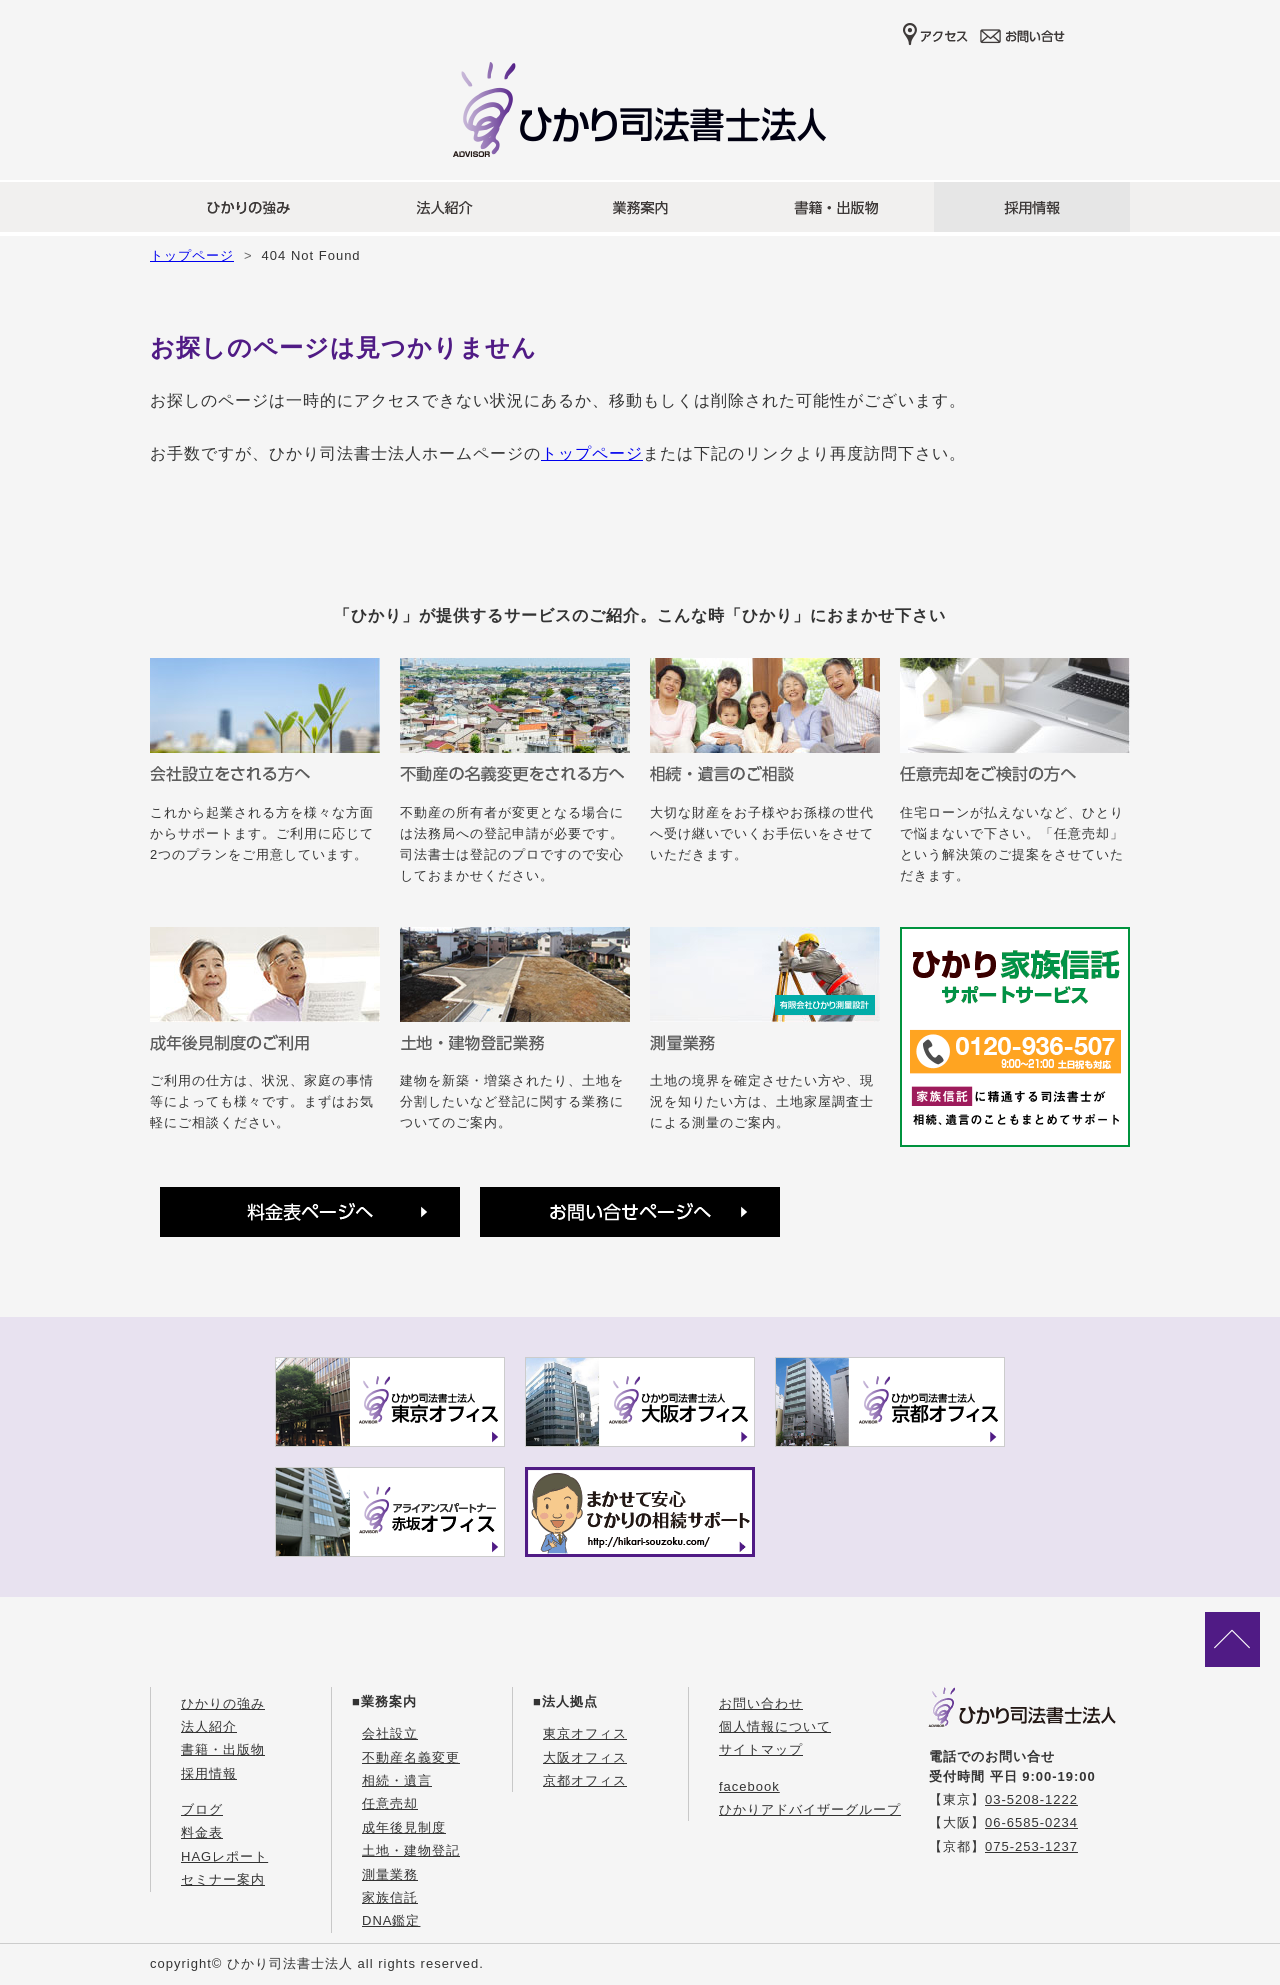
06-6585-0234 (1031, 1822)
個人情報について (775, 1726)
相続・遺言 (397, 1780)
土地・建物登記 (411, 1850)
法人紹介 (209, 1726)
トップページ (192, 255)
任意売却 (390, 1803)
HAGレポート (224, 1856)
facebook (749, 1786)
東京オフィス (585, 1733)
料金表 (202, 1832)
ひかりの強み (223, 1703)
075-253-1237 (1031, 1846)
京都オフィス (585, 1780)
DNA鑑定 (391, 1920)
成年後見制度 (404, 1827)
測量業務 (390, 1874)
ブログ (202, 1809)
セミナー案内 (223, 1879)
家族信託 (390, 1897)
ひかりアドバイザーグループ (810, 1809)
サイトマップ (761, 1749)
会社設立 (390, 1733)
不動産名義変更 (411, 1757)
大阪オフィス (585, 1757)
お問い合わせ (761, 1703)
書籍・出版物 (223, 1749)
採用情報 (209, 1773)
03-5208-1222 (1031, 1799)
